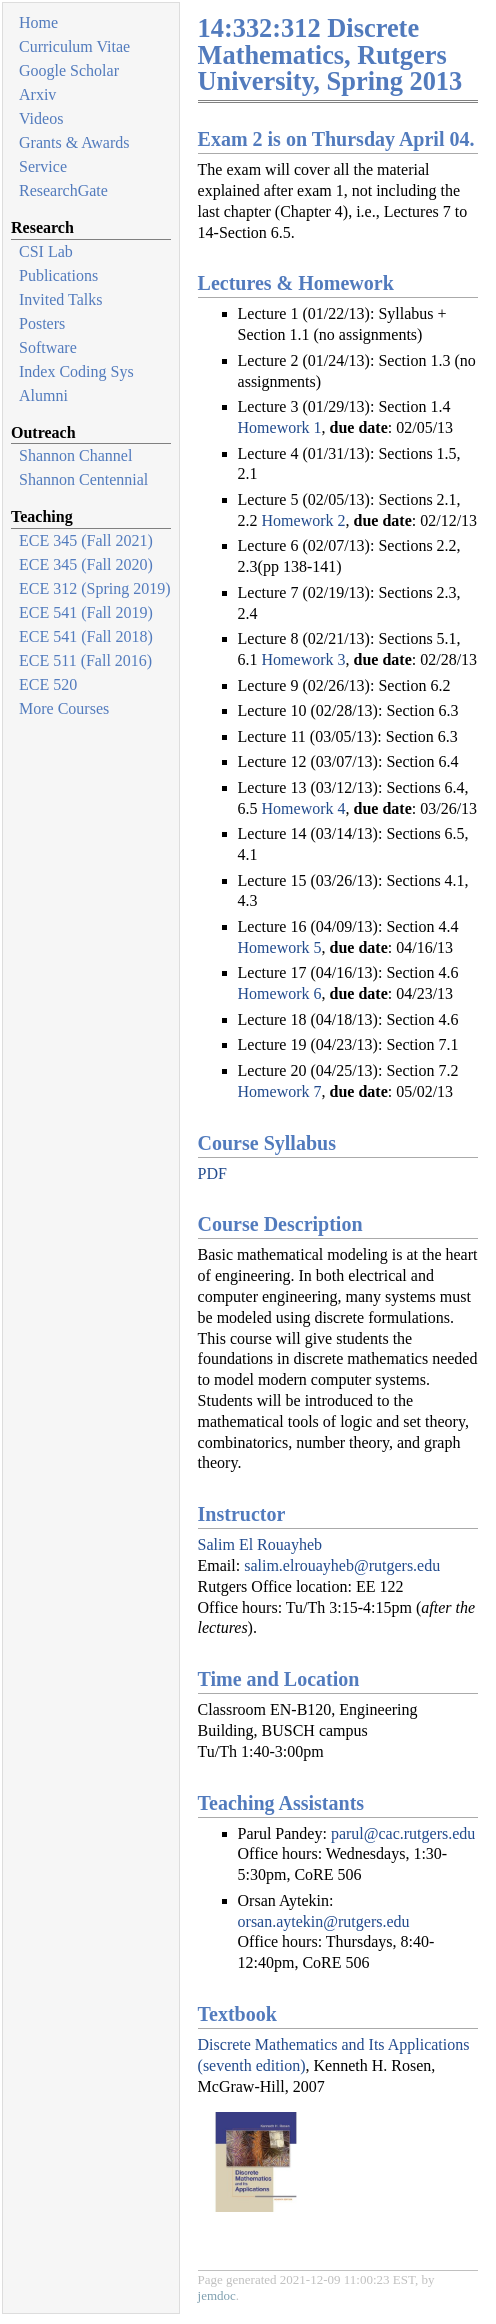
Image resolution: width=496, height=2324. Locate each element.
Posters (42, 323)
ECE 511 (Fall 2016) (85, 660)
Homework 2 (304, 520)
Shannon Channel (75, 455)
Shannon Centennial (83, 479)
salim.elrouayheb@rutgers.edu (342, 1565)
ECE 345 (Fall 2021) (86, 540)
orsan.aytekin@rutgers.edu (324, 1921)
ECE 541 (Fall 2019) (86, 612)
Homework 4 (304, 808)
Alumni (43, 395)
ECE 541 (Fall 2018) (86, 636)
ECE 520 (48, 684)
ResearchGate (63, 190)
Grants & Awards (74, 142)
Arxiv (37, 94)
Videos (41, 118)
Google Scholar (69, 70)
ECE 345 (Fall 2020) (86, 564)
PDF (212, 1173)
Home (38, 22)
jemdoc (217, 2295)
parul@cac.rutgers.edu (403, 1833)
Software (48, 347)
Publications (58, 275)
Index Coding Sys (76, 371)
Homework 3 (304, 659)
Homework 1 (280, 427)
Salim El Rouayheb (260, 1544)
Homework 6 (280, 993)
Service (43, 166)
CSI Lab (46, 251)
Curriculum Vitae (74, 46)
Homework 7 (280, 1091)
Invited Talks (60, 299)
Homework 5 (280, 947)
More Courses (64, 708)
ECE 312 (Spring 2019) (95, 588)
